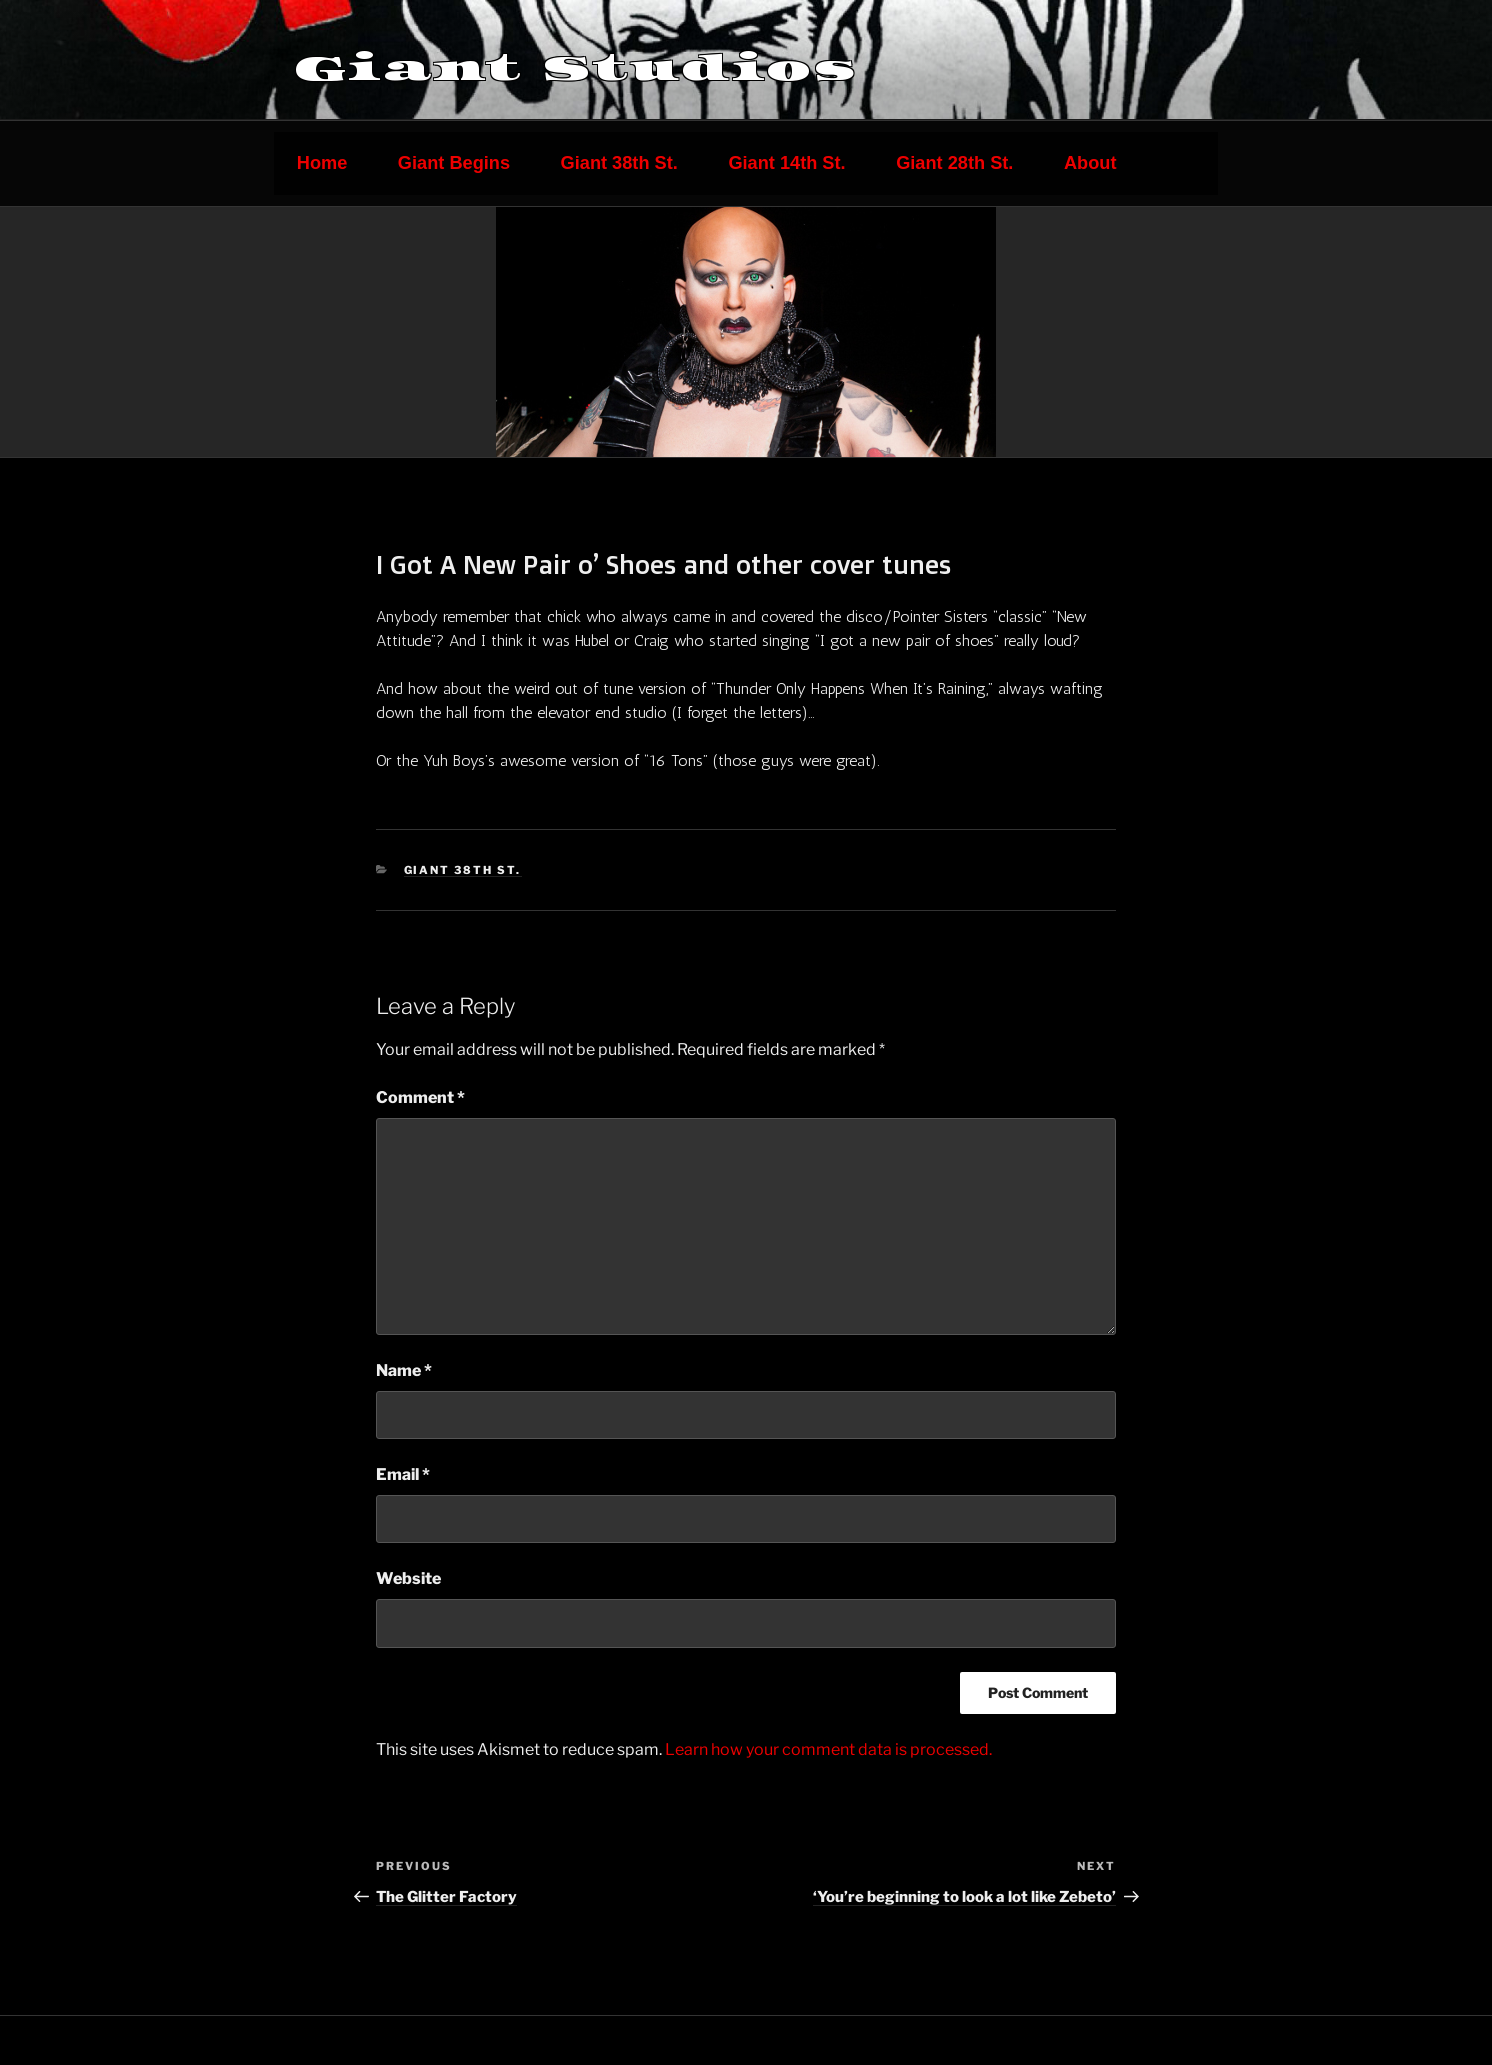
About (1090, 163)
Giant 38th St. (619, 163)
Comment (420, 1097)
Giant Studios (576, 68)
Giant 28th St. (954, 163)
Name (404, 1370)
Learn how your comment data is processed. (828, 1749)
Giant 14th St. (786, 163)
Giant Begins (454, 163)
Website (408, 1578)
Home (322, 163)
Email (403, 1474)
